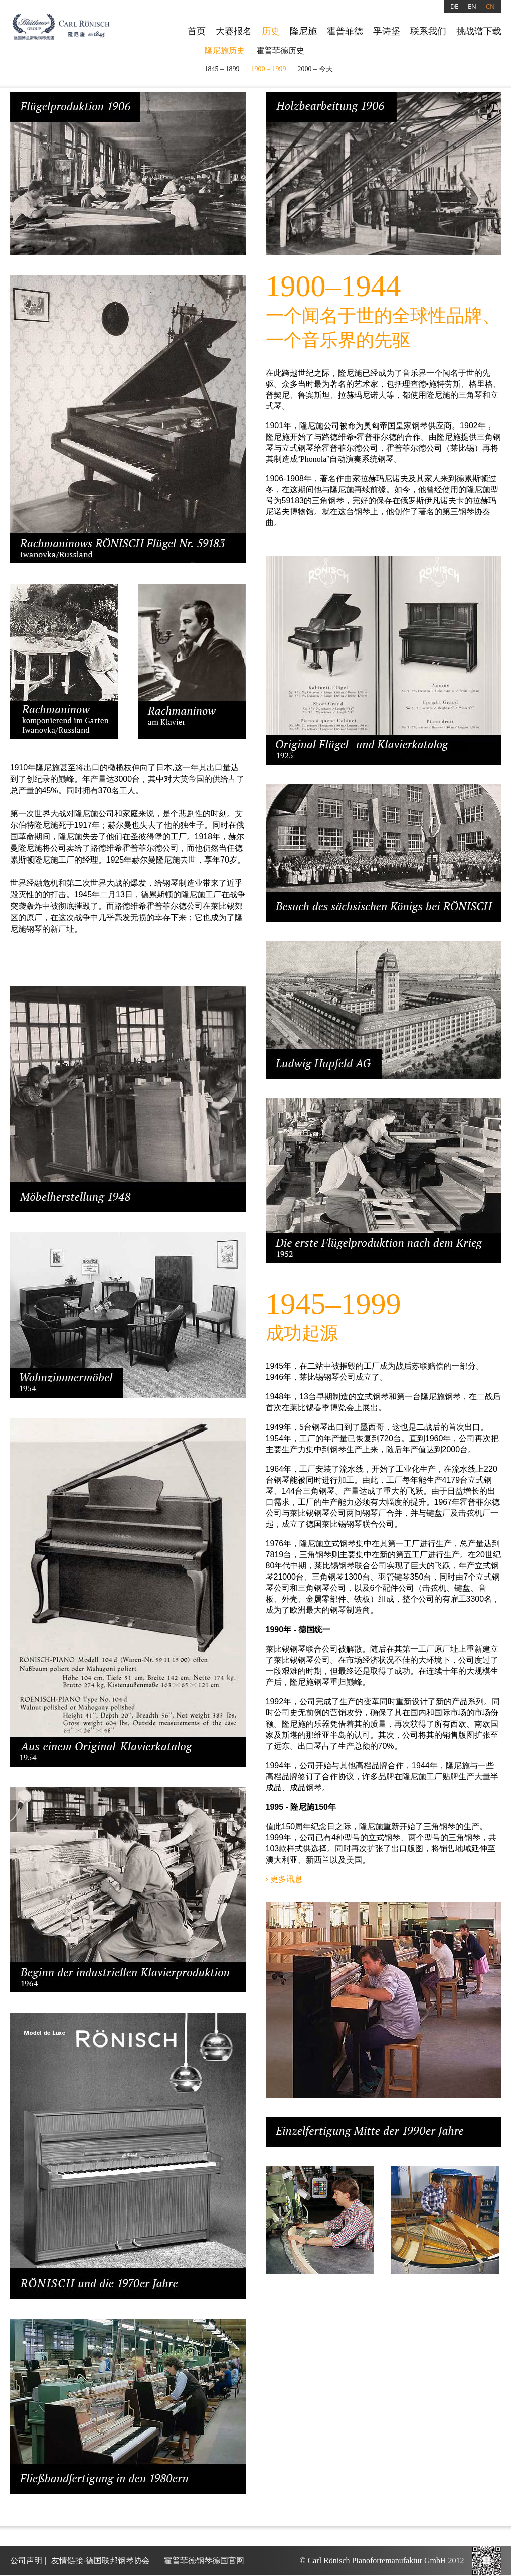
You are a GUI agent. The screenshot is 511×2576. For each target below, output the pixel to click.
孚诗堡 (386, 31)
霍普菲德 (345, 31)
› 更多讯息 (284, 1879)
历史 (271, 31)
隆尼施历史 (225, 50)
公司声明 (26, 2560)
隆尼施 (303, 31)
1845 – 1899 (222, 69)
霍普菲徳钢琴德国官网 (204, 2560)
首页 (197, 31)
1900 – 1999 (268, 69)
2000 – (315, 69)
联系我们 (428, 31)
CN (490, 6)
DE (454, 6)
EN (472, 6)
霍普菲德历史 (280, 50)
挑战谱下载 (478, 31)
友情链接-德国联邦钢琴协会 (100, 2560)
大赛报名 (234, 31)
